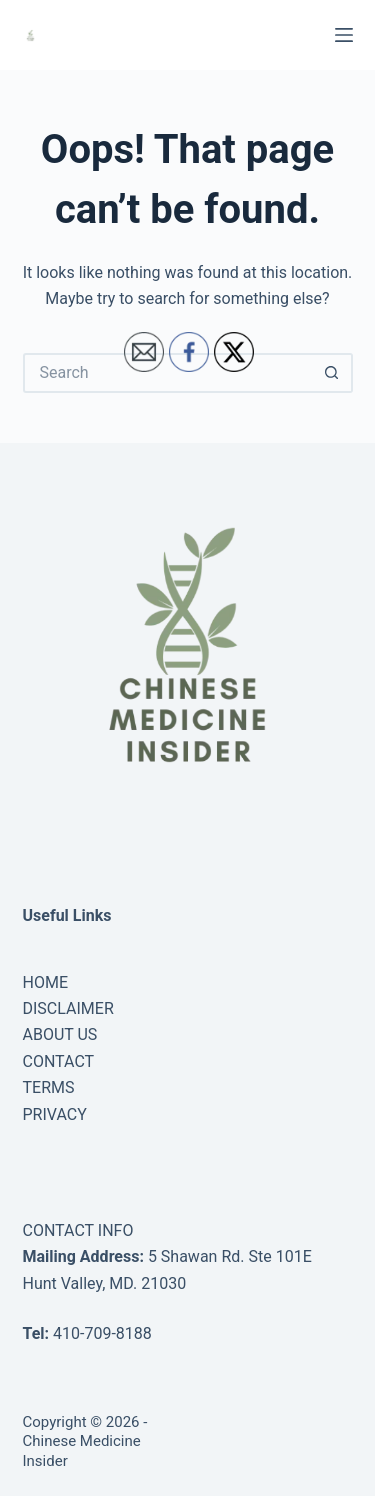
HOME (45, 982)
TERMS (49, 1087)
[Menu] (344, 35)
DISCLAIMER (68, 1008)
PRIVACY (55, 1114)
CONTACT (59, 1061)
